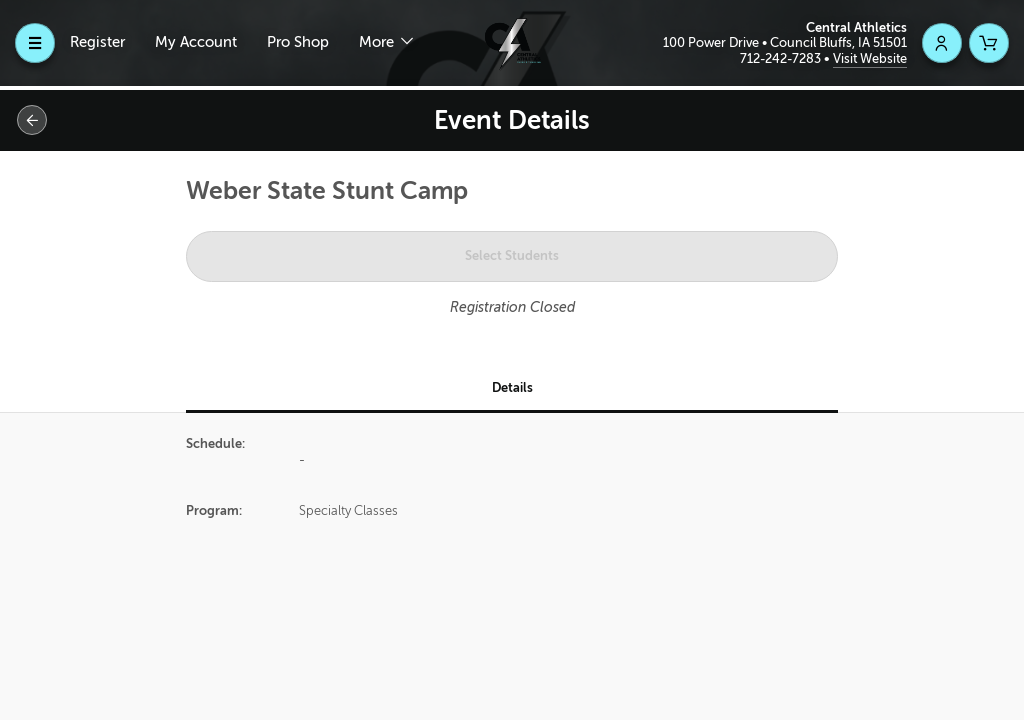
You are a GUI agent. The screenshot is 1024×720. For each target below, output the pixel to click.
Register (97, 42)
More (378, 42)
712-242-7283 (782, 58)
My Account (196, 42)
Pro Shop (298, 42)
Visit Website (870, 58)
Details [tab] (512, 387)
